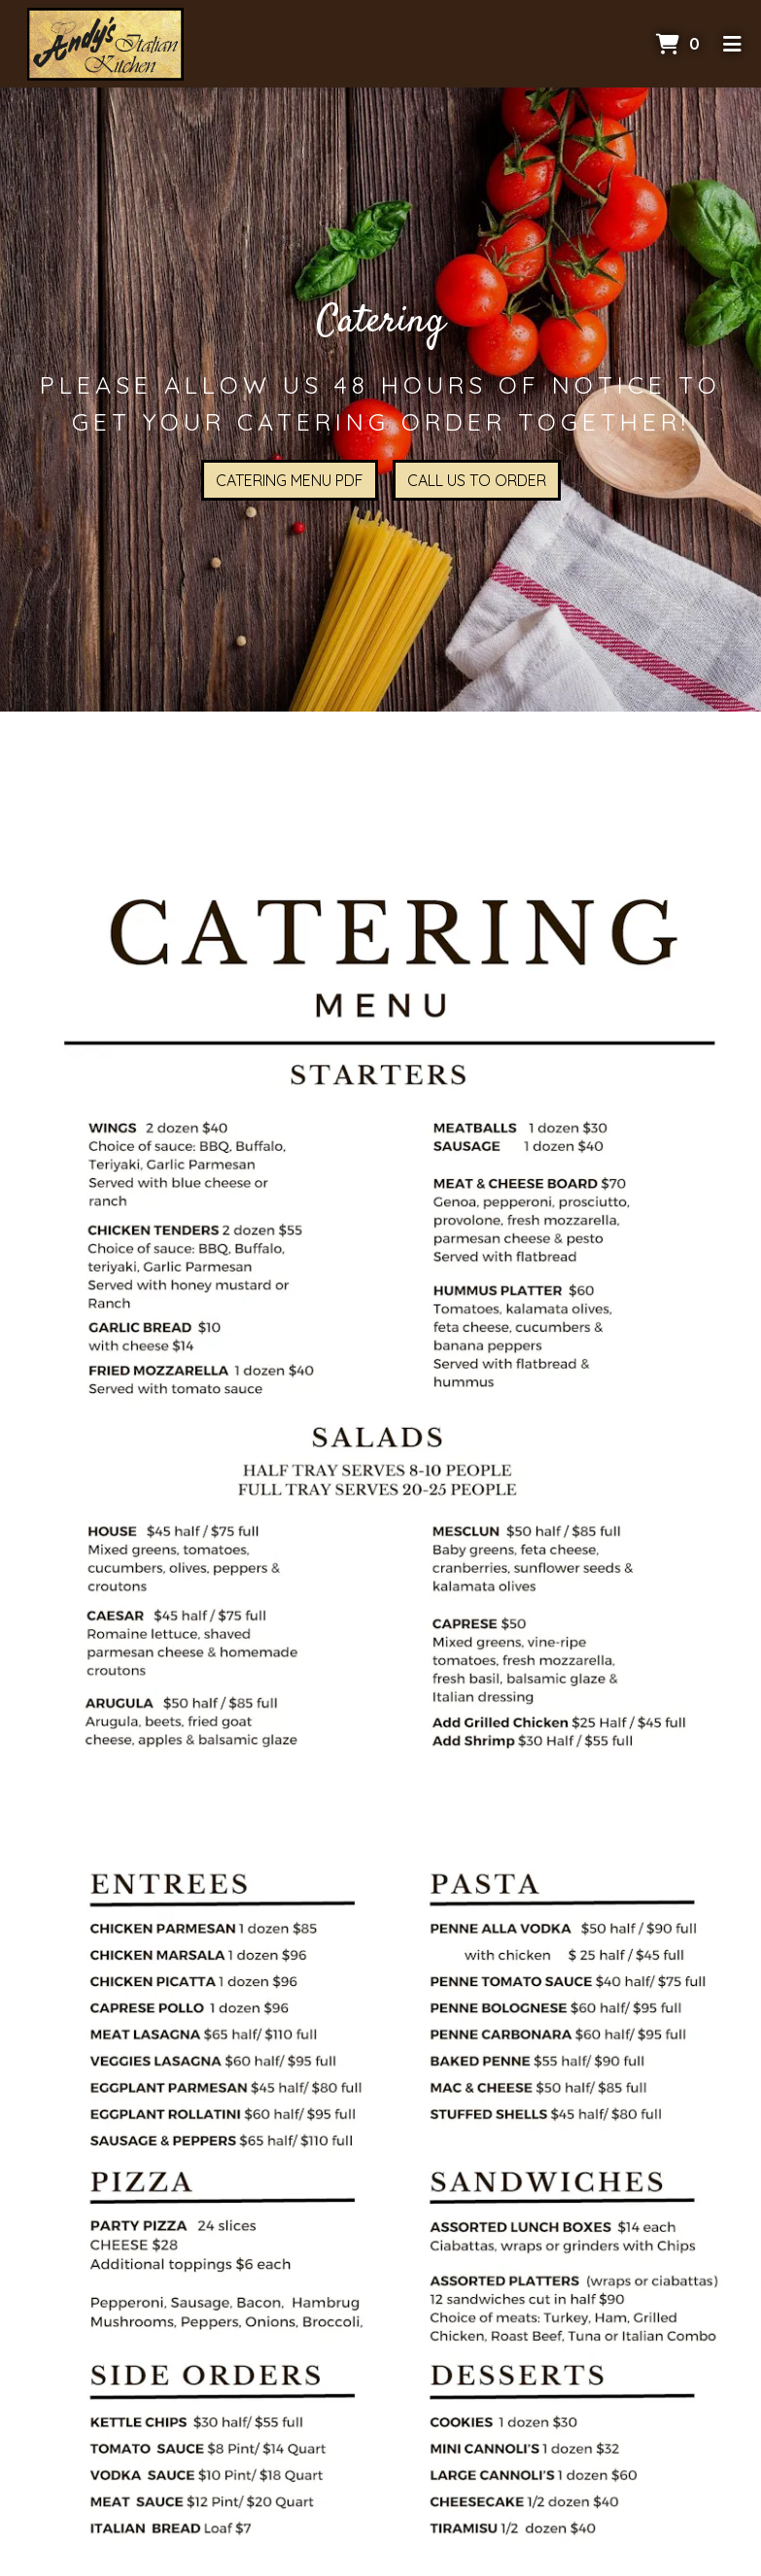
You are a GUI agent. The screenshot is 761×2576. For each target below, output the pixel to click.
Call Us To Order (476, 480)
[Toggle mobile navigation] (732, 43)
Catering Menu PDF (289, 480)
